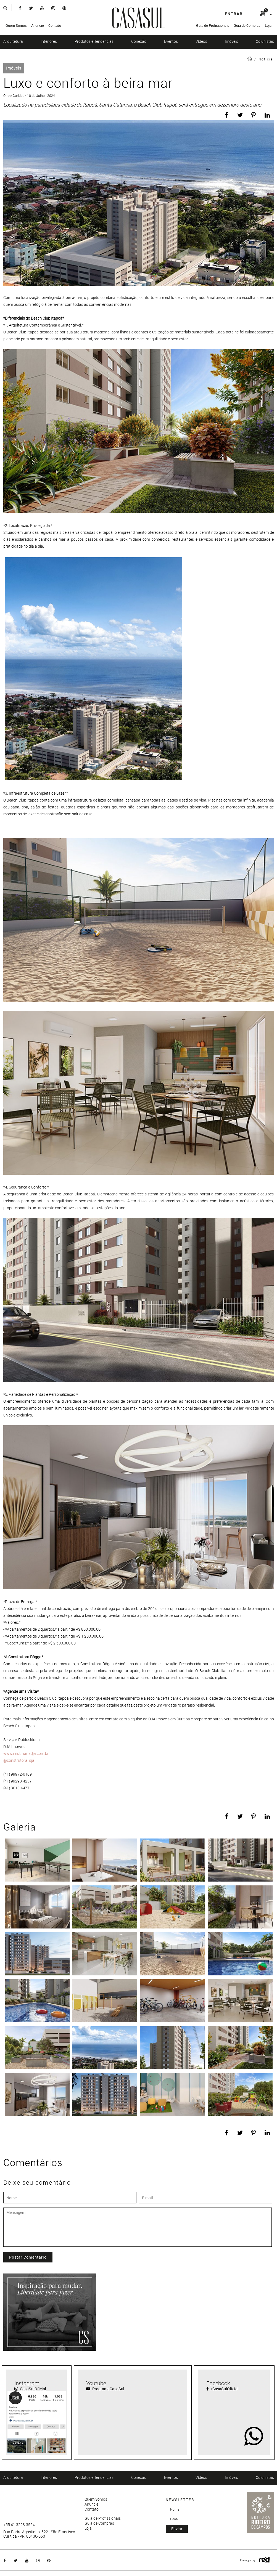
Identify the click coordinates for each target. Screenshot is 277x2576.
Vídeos (201, 41)
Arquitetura (13, 41)
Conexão (138, 41)
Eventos (171, 41)
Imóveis (231, 41)
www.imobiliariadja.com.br (26, 1753)
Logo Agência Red (264, 2560)
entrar (234, 13)
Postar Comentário (28, 2257)
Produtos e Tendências (94, 41)
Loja (268, 25)
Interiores (49, 41)
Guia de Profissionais (212, 25)
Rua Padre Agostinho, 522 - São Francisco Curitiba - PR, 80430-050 (39, 2534)
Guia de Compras (247, 25)
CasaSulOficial (30, 2388)
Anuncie (37, 25)
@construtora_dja (18, 1760)
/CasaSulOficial (222, 2388)
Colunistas (265, 41)
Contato (54, 25)
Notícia (265, 59)
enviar (176, 2528)
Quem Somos (16, 25)
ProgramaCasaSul (105, 2388)
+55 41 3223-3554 (19, 2524)
